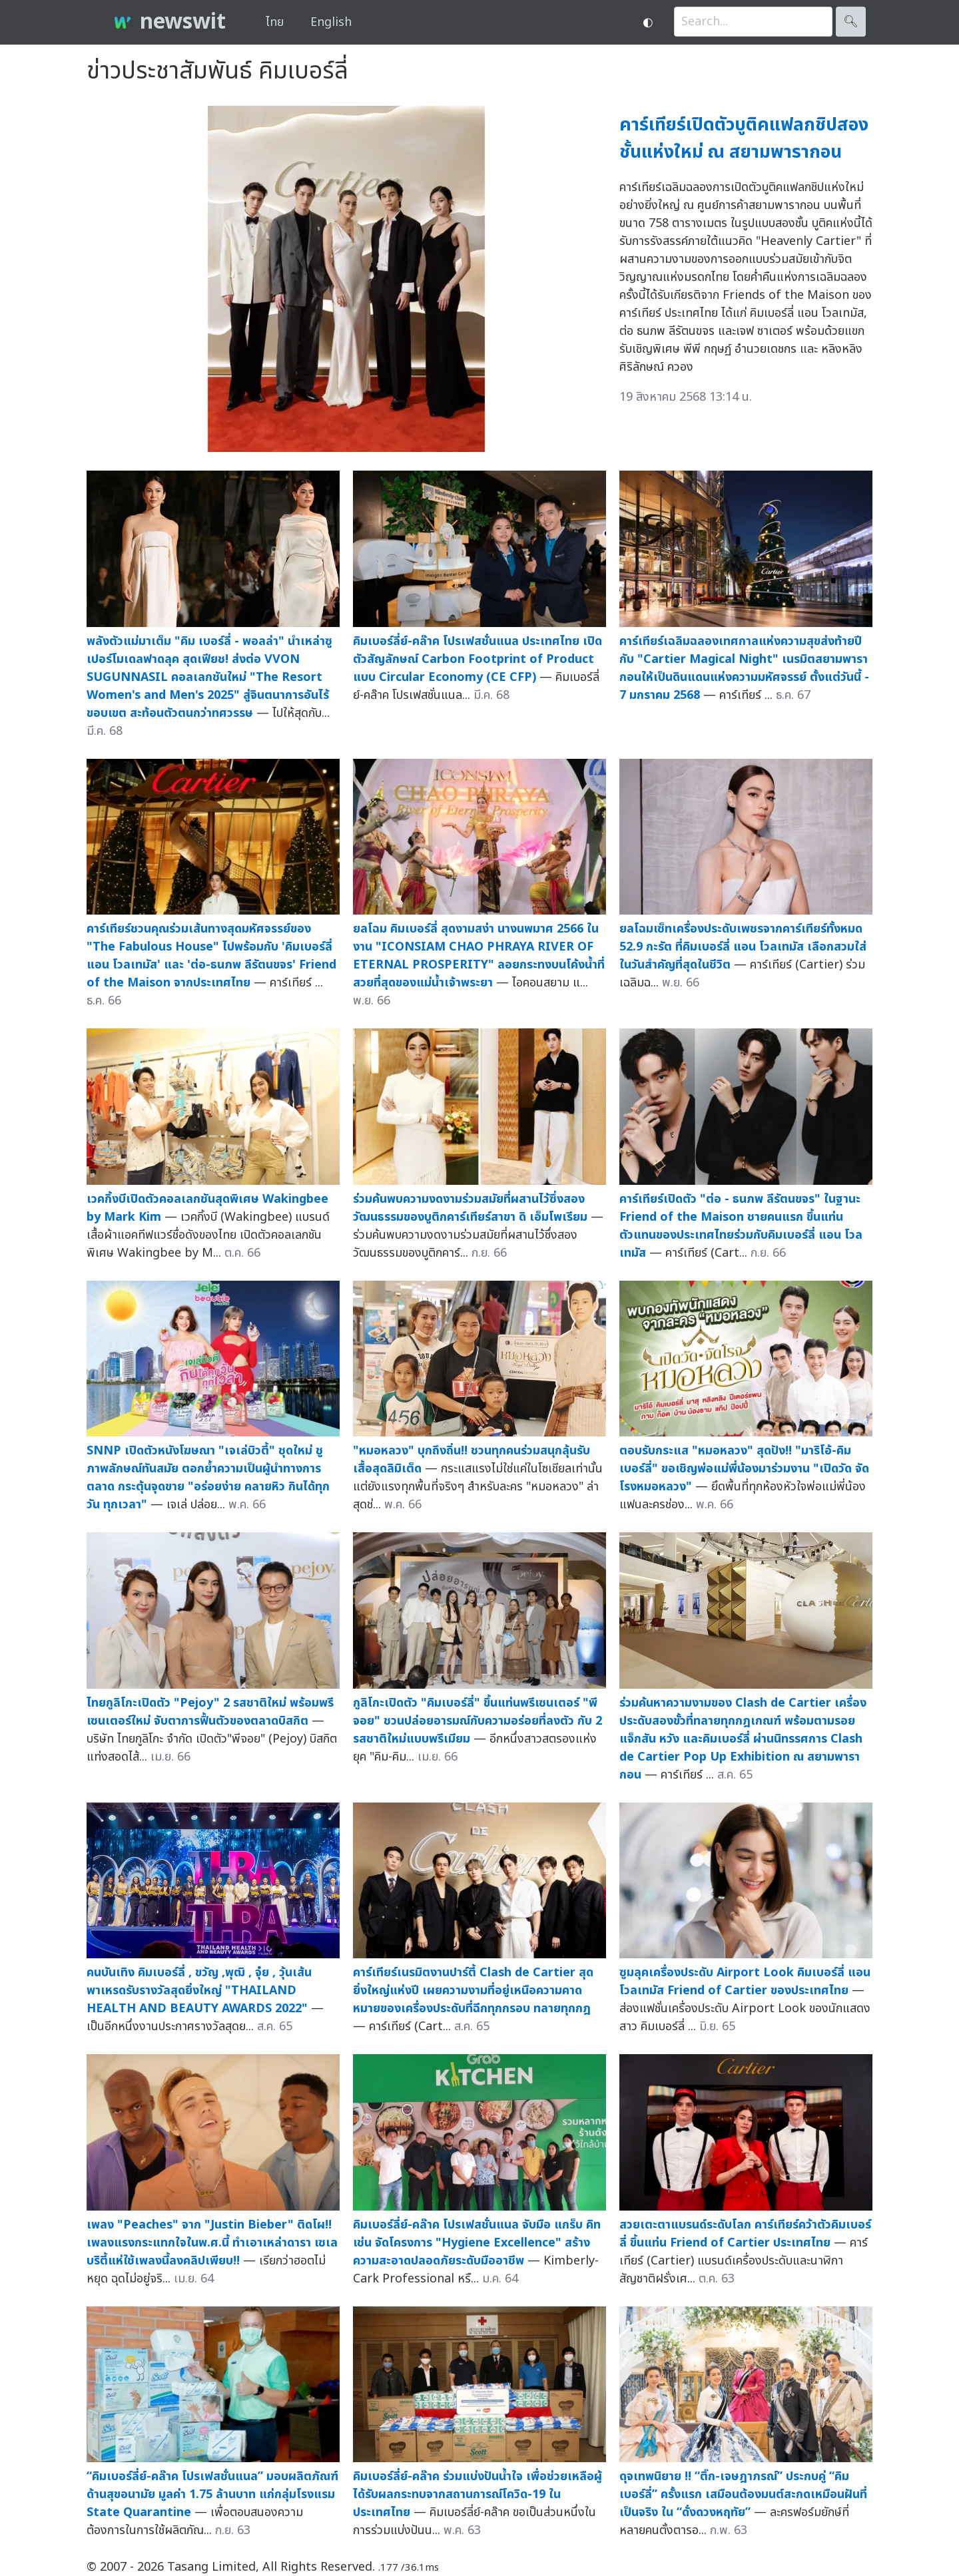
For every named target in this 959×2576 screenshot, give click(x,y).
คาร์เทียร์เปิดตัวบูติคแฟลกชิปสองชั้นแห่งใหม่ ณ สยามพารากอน (743, 138)
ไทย (275, 22)
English (331, 22)
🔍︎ (850, 22)
